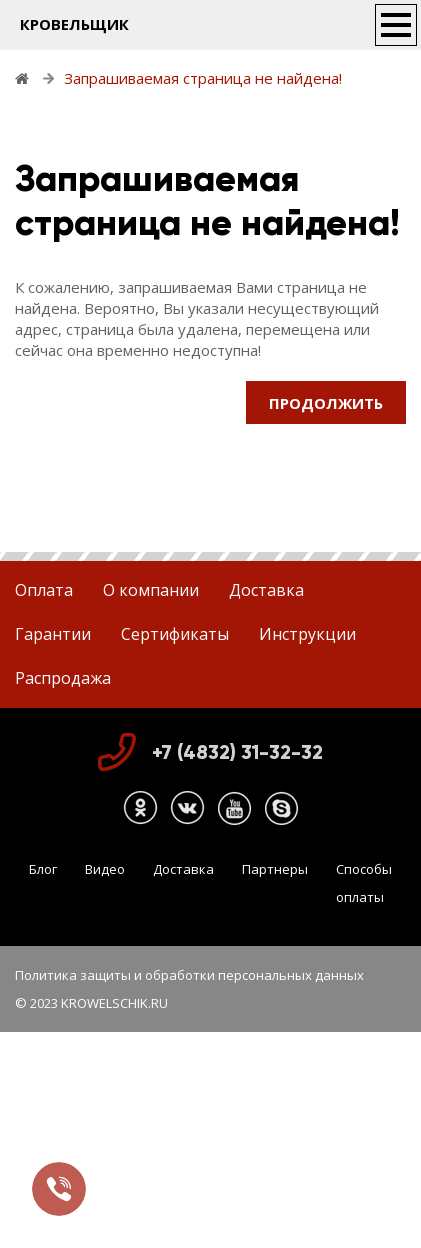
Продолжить (326, 403)
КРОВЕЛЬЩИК (74, 24)
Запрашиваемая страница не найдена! (203, 78)
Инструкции (307, 634)
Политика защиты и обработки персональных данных (189, 975)
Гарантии (53, 634)
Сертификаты (175, 634)
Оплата (44, 590)
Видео (105, 869)
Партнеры (275, 869)
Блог (43, 869)
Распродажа (63, 678)
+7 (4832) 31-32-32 (237, 752)
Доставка (266, 590)
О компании (151, 590)
